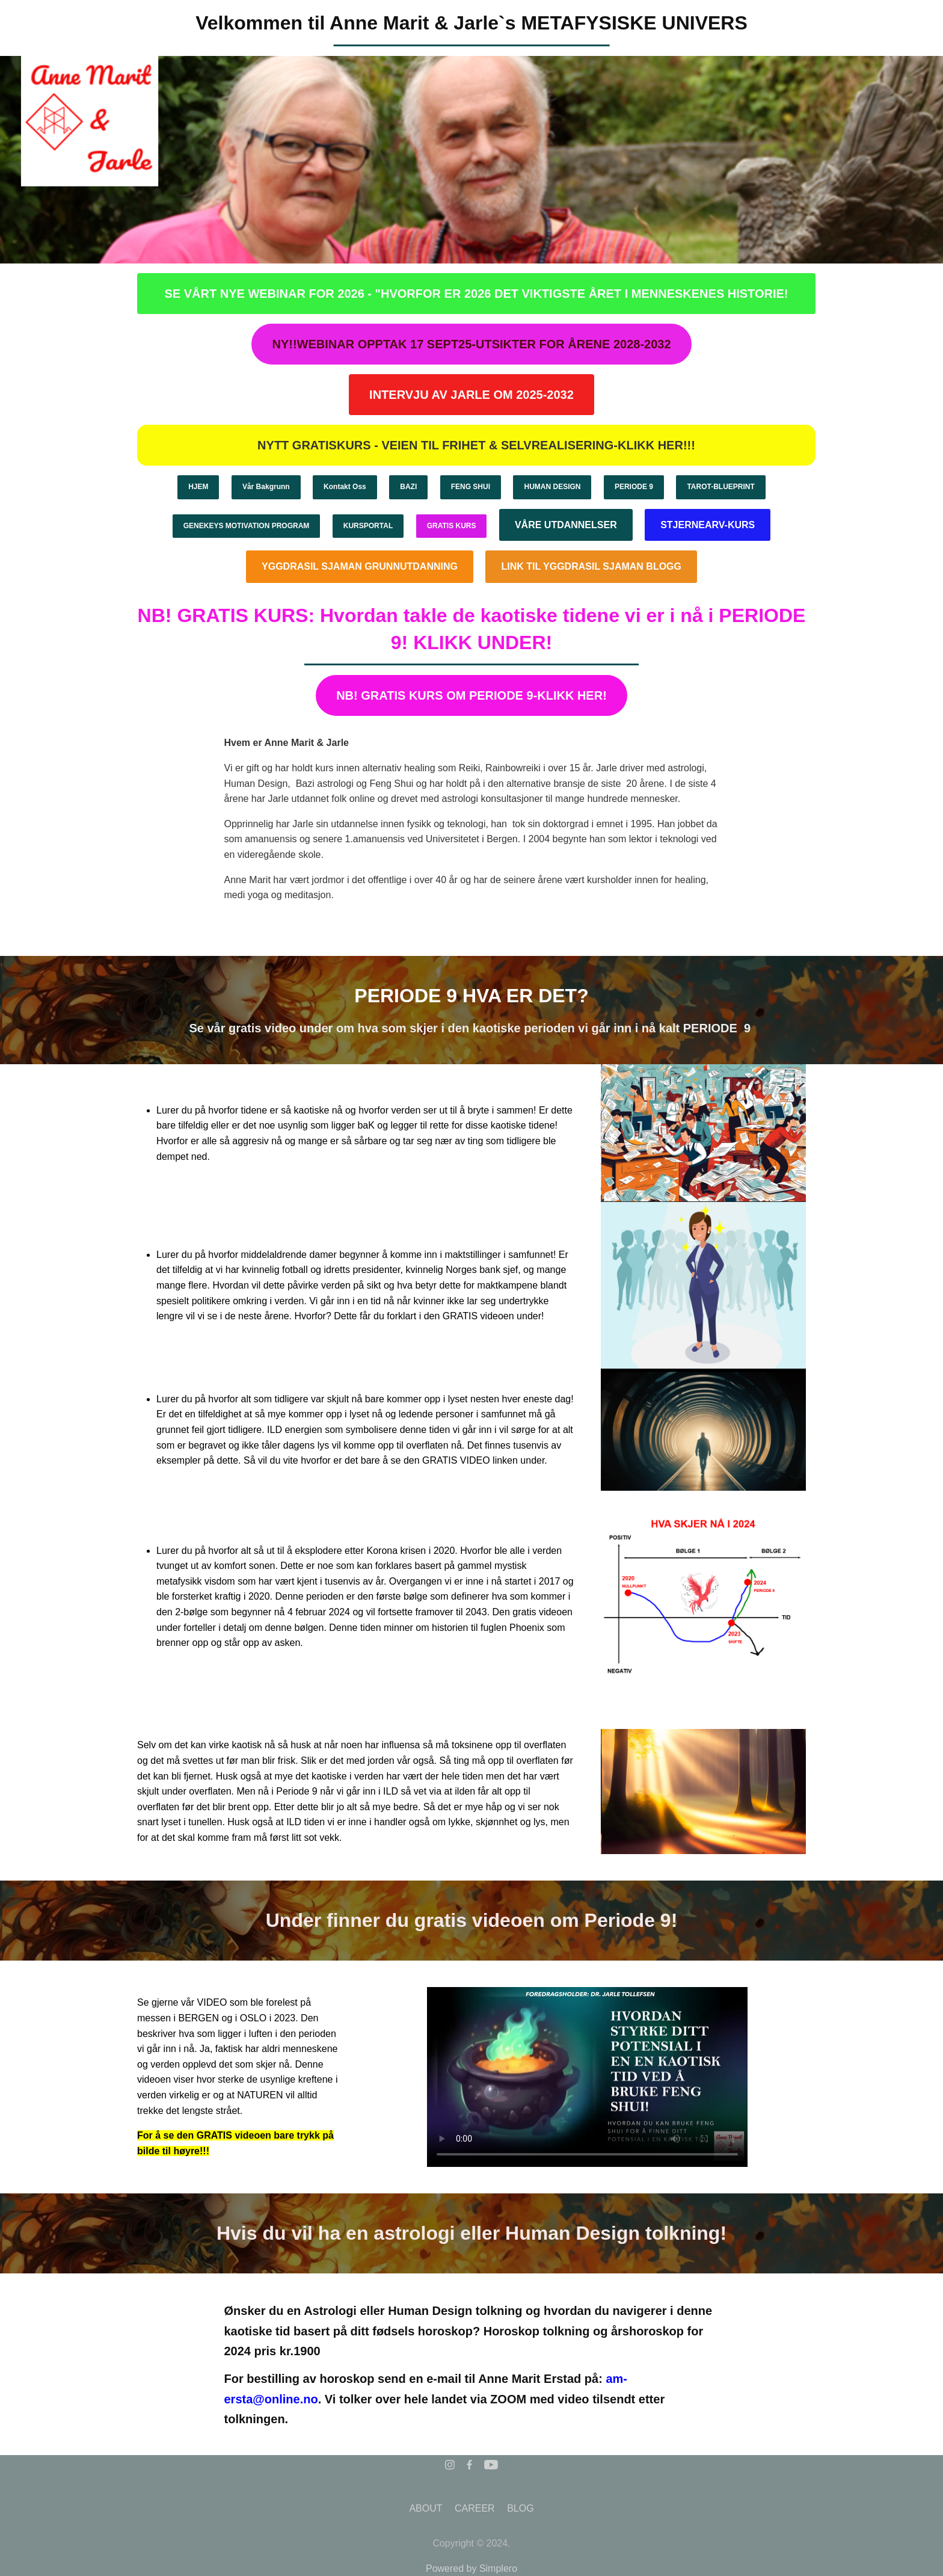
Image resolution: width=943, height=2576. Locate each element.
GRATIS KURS (451, 526)
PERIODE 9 (634, 486)
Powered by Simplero (471, 2568)
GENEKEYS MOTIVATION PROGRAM (246, 526)
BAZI (408, 486)
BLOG (520, 2508)
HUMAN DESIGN (552, 486)
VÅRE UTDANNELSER (566, 525)
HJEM (198, 486)
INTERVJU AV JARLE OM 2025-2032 (471, 394)
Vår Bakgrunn (266, 486)
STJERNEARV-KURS (707, 525)
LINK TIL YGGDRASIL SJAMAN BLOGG (591, 566)
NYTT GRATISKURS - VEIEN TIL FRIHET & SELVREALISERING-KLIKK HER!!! (476, 445)
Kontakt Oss (345, 486)
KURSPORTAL (368, 526)
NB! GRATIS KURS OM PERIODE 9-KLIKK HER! (471, 695)
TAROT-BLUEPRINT (720, 486)
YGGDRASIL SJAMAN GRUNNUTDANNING (360, 566)
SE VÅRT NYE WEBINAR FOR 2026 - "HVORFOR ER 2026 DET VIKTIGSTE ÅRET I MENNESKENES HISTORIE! (476, 293)
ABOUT (425, 2508)
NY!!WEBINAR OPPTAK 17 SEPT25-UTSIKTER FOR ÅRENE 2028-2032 (471, 344)
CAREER (475, 2508)
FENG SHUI (470, 486)
